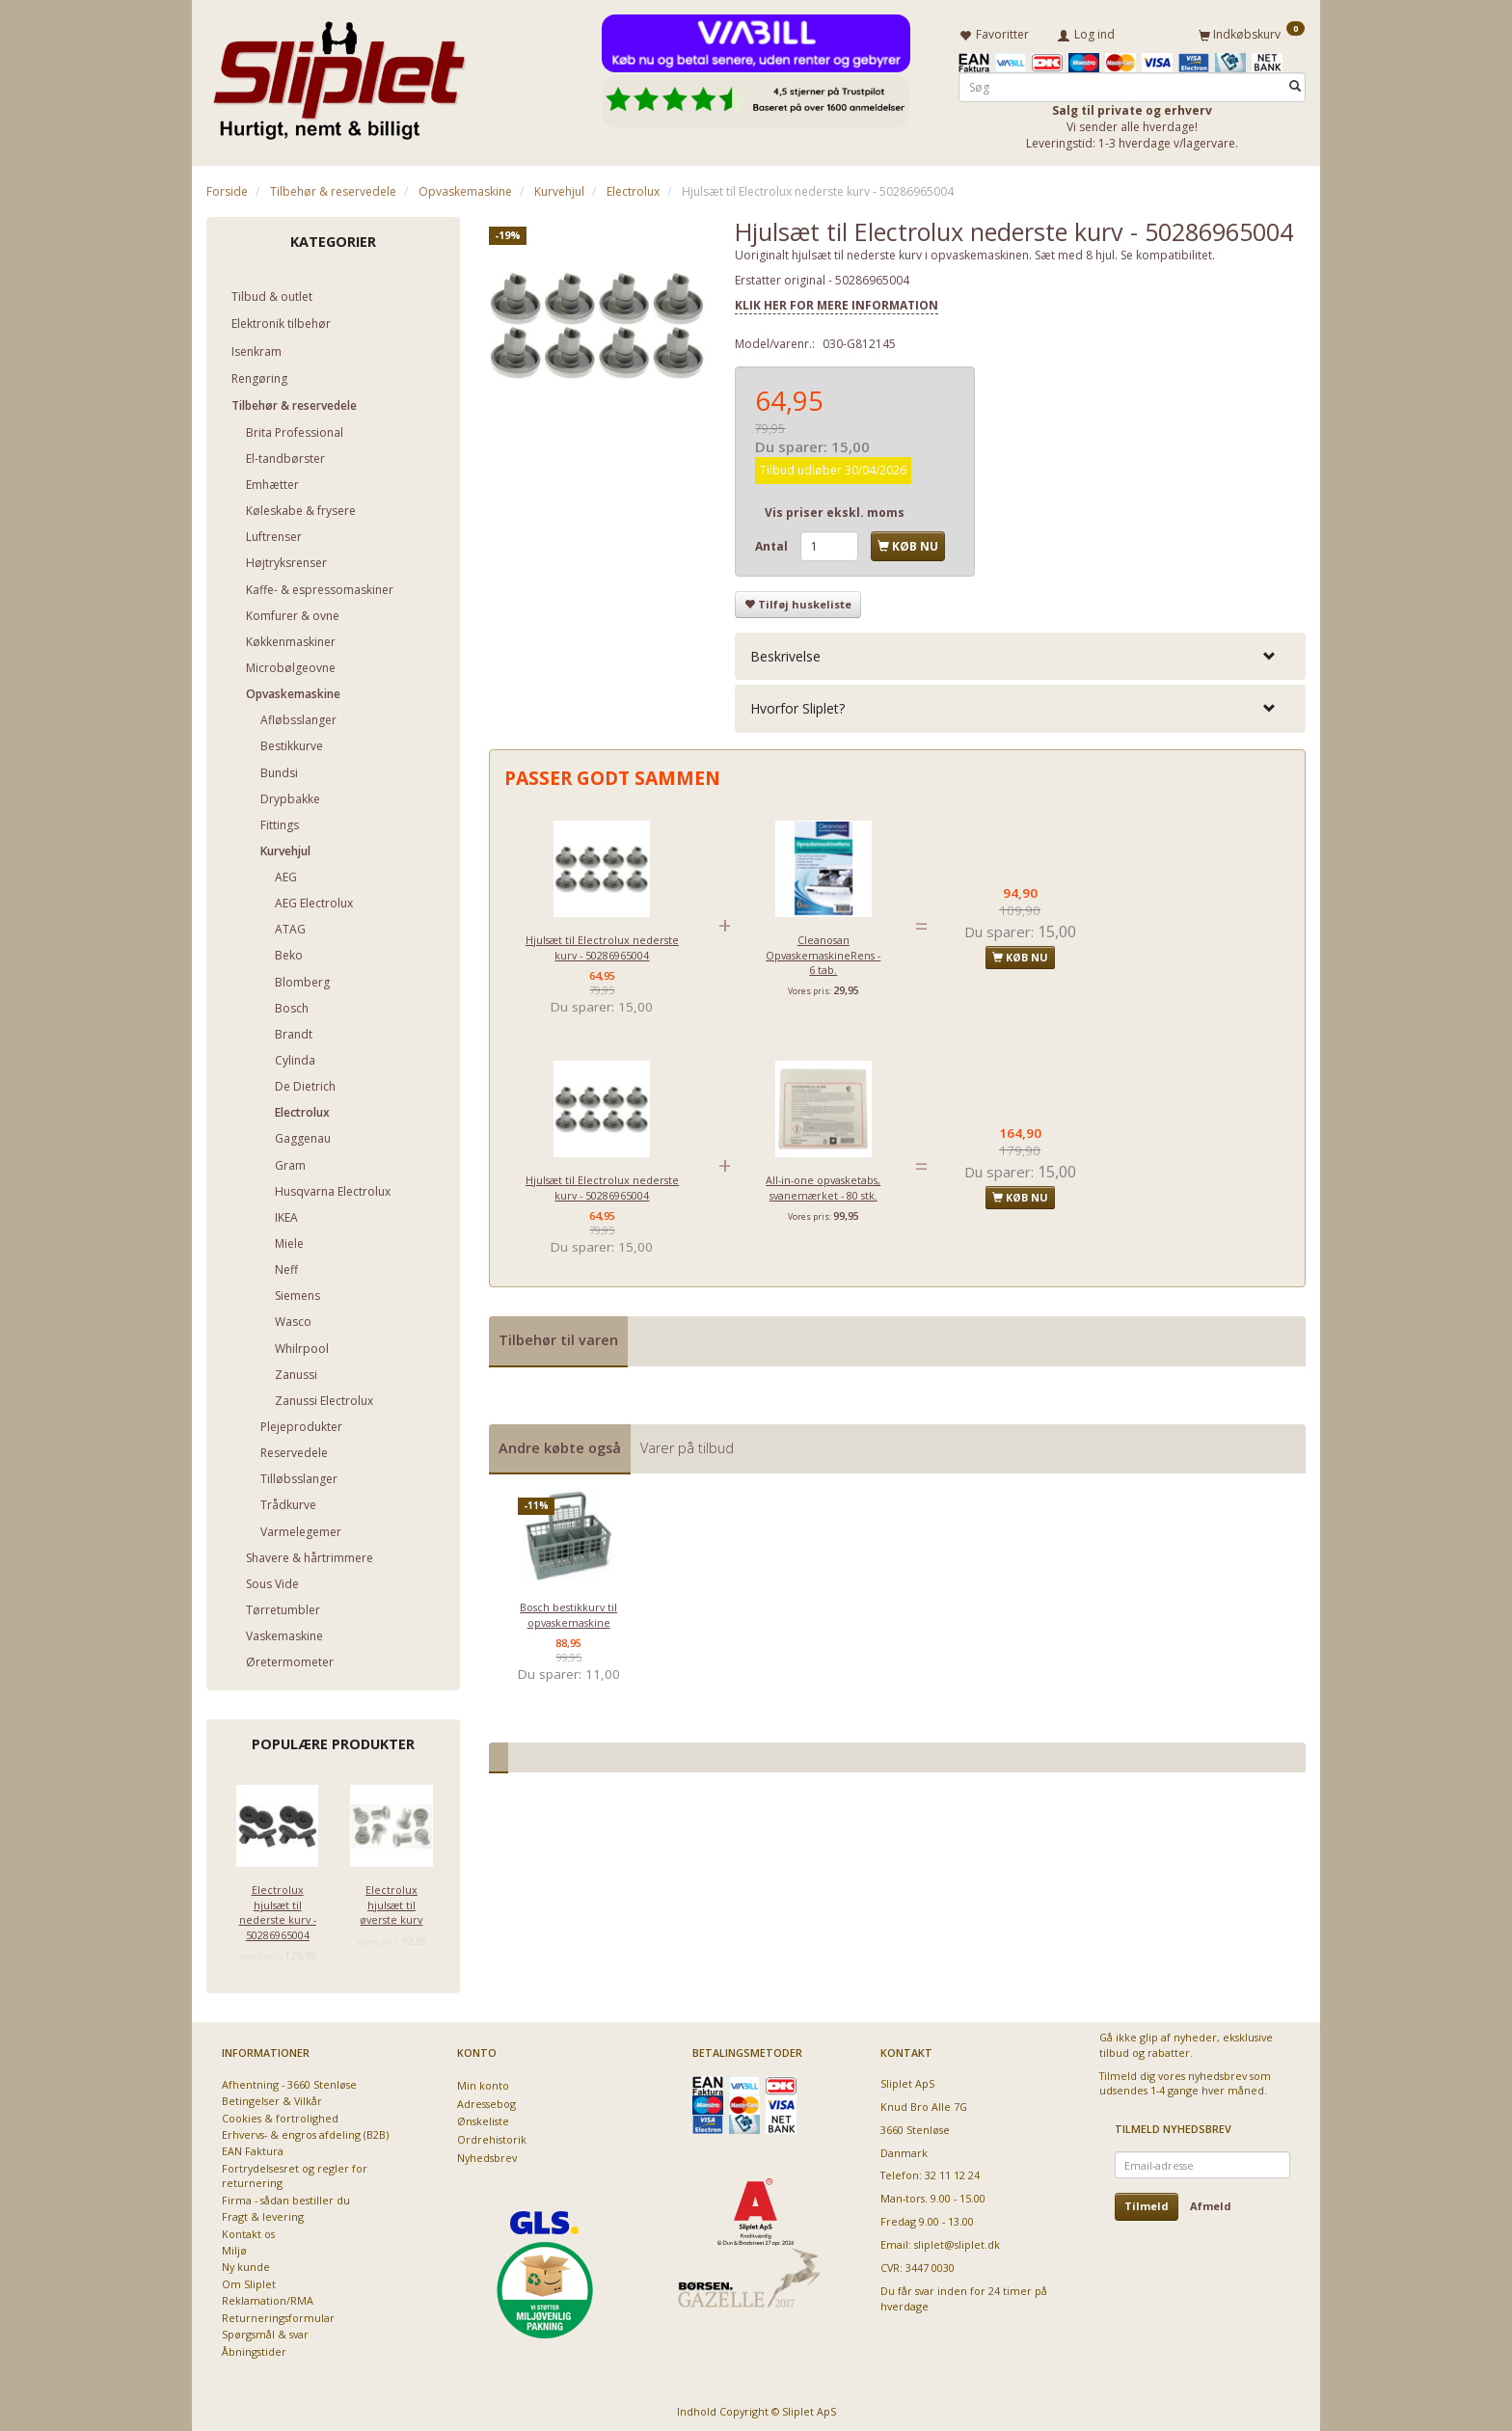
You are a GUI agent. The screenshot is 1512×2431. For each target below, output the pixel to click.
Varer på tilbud (687, 1444)
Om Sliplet (249, 2280)
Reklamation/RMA (267, 2297)
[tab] (1020, 653)
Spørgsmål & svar (265, 2331)
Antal (773, 542)
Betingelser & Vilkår (272, 2098)
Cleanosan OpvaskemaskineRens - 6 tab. (823, 952)
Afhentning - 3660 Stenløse (289, 2080)
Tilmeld (1146, 2203)
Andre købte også (560, 1444)
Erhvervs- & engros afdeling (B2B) (305, 2131)
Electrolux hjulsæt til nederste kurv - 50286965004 (277, 1908)
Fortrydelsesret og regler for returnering (294, 2171)
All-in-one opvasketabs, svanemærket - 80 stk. (823, 1184)
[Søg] (1295, 83)
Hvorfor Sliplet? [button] (797, 705)
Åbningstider (254, 2347)
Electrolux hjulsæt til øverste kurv (391, 1901)
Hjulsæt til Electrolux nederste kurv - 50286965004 (602, 944)
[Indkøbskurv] (1251, 31)
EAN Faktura (253, 2148)
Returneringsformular (278, 2314)
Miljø (234, 2246)
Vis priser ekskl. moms (834, 508)
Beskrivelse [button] (785, 653)
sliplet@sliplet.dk (957, 2241)
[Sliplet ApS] (339, 74)
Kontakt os (248, 2230)
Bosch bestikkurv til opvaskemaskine (568, 1611)
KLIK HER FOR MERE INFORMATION (836, 301)
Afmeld (1210, 2203)
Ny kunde (246, 2263)
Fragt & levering (263, 2213)
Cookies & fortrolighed (280, 2114)
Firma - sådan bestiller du (286, 2196)
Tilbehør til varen (558, 1337)
